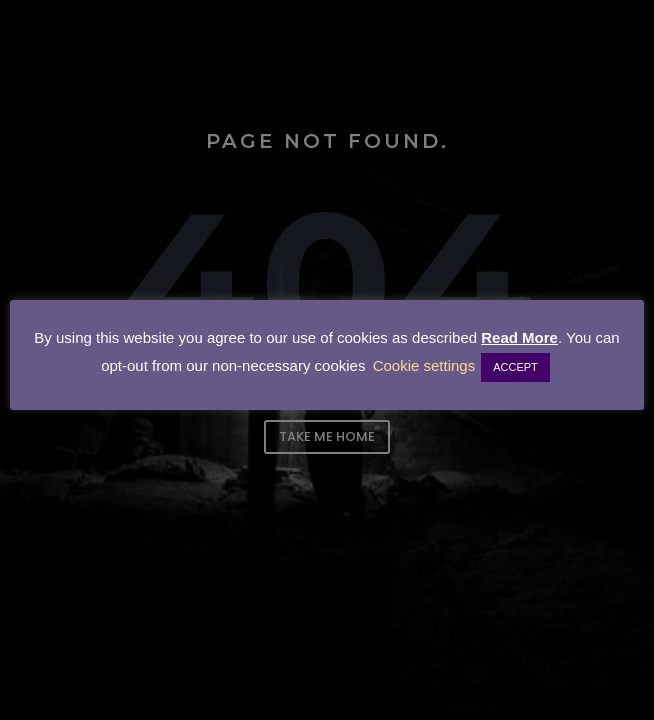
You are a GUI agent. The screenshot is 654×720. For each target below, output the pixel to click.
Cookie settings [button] (424, 365)
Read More (519, 337)
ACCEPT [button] (515, 367)
